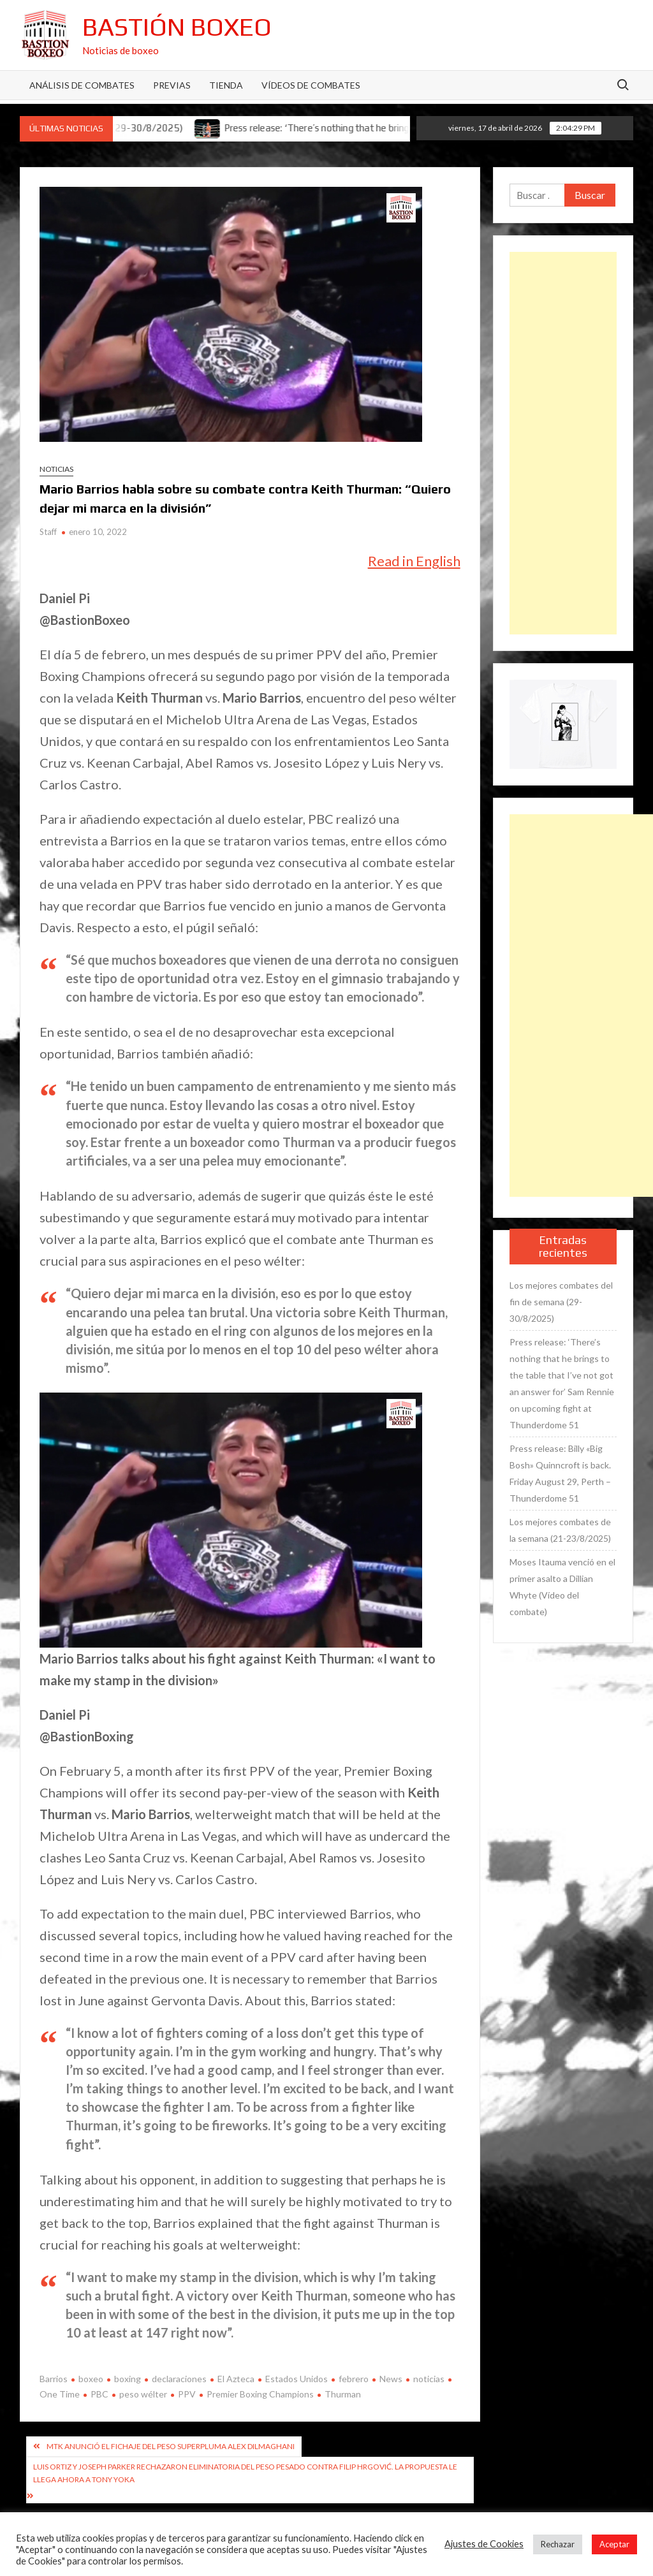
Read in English (414, 560)
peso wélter (143, 2394)
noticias (428, 2378)
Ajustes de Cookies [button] (484, 2543)
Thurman (343, 2394)
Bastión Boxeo (177, 26)
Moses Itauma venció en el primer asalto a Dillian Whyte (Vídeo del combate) (562, 1586)
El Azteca (235, 2378)
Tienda (226, 85)
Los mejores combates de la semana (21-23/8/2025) (560, 1530)
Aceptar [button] (614, 2544)
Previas (172, 85)
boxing (127, 2378)
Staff (48, 532)
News (390, 2378)
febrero (354, 2378)
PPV (187, 2394)
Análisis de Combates (82, 85)
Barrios (54, 2378)
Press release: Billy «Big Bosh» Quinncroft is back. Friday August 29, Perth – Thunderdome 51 (560, 1473)
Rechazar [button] (558, 2544)
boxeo (90, 2378)
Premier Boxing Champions (260, 2394)
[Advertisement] (563, 443)
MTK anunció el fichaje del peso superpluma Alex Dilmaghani (171, 2446)
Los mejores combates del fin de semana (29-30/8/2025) (561, 1302)
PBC (99, 2394)
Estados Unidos (296, 2378)
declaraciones (179, 2378)
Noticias (56, 469)
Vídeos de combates (310, 85)
